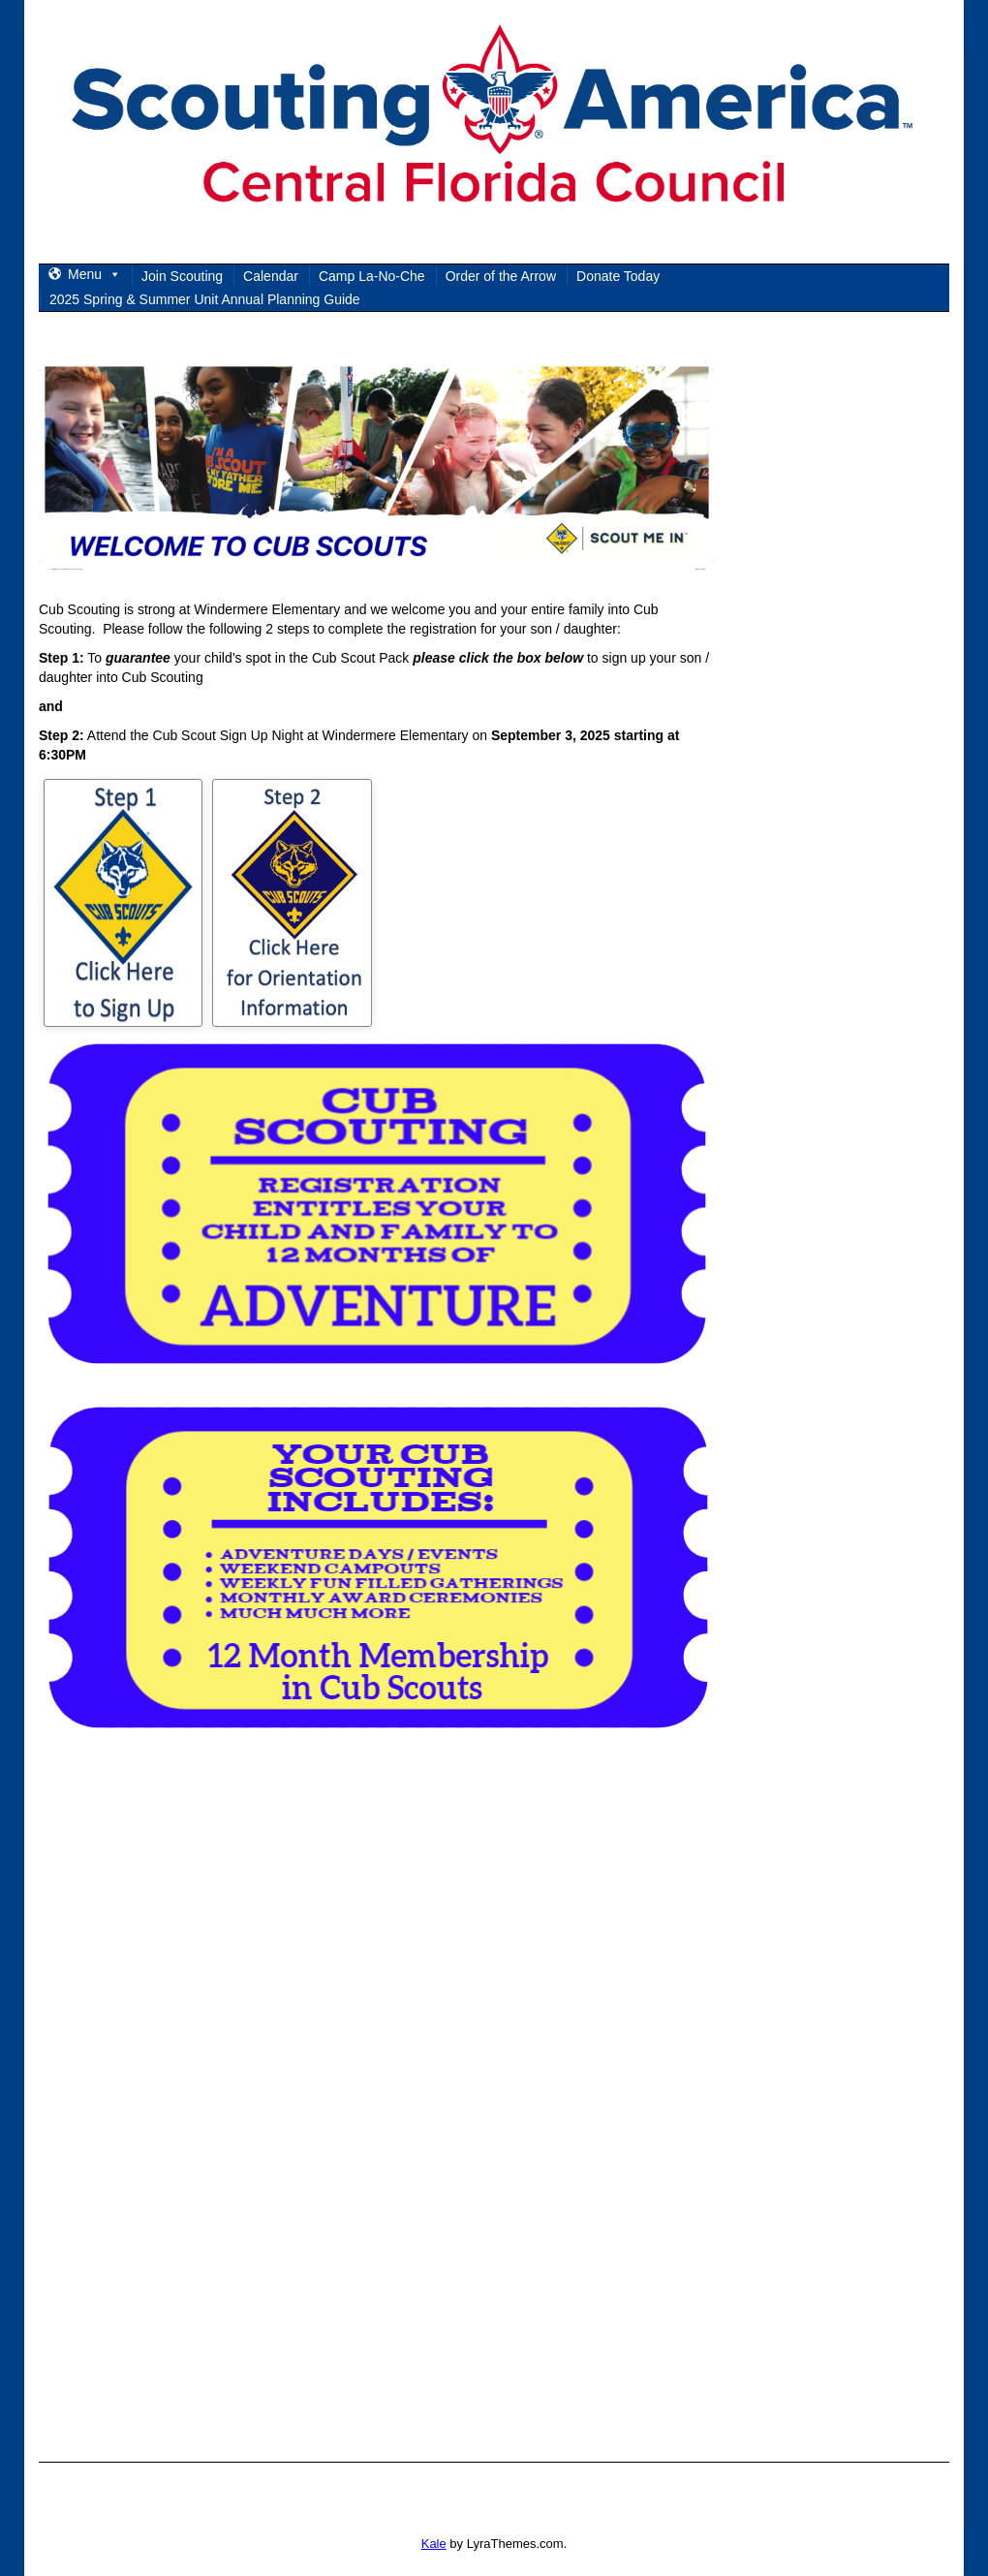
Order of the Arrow (501, 276)
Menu (94, 274)
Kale (434, 2543)
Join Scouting (182, 276)
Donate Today (618, 276)
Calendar (270, 276)
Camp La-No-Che (372, 276)
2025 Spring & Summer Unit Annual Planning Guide (204, 299)
